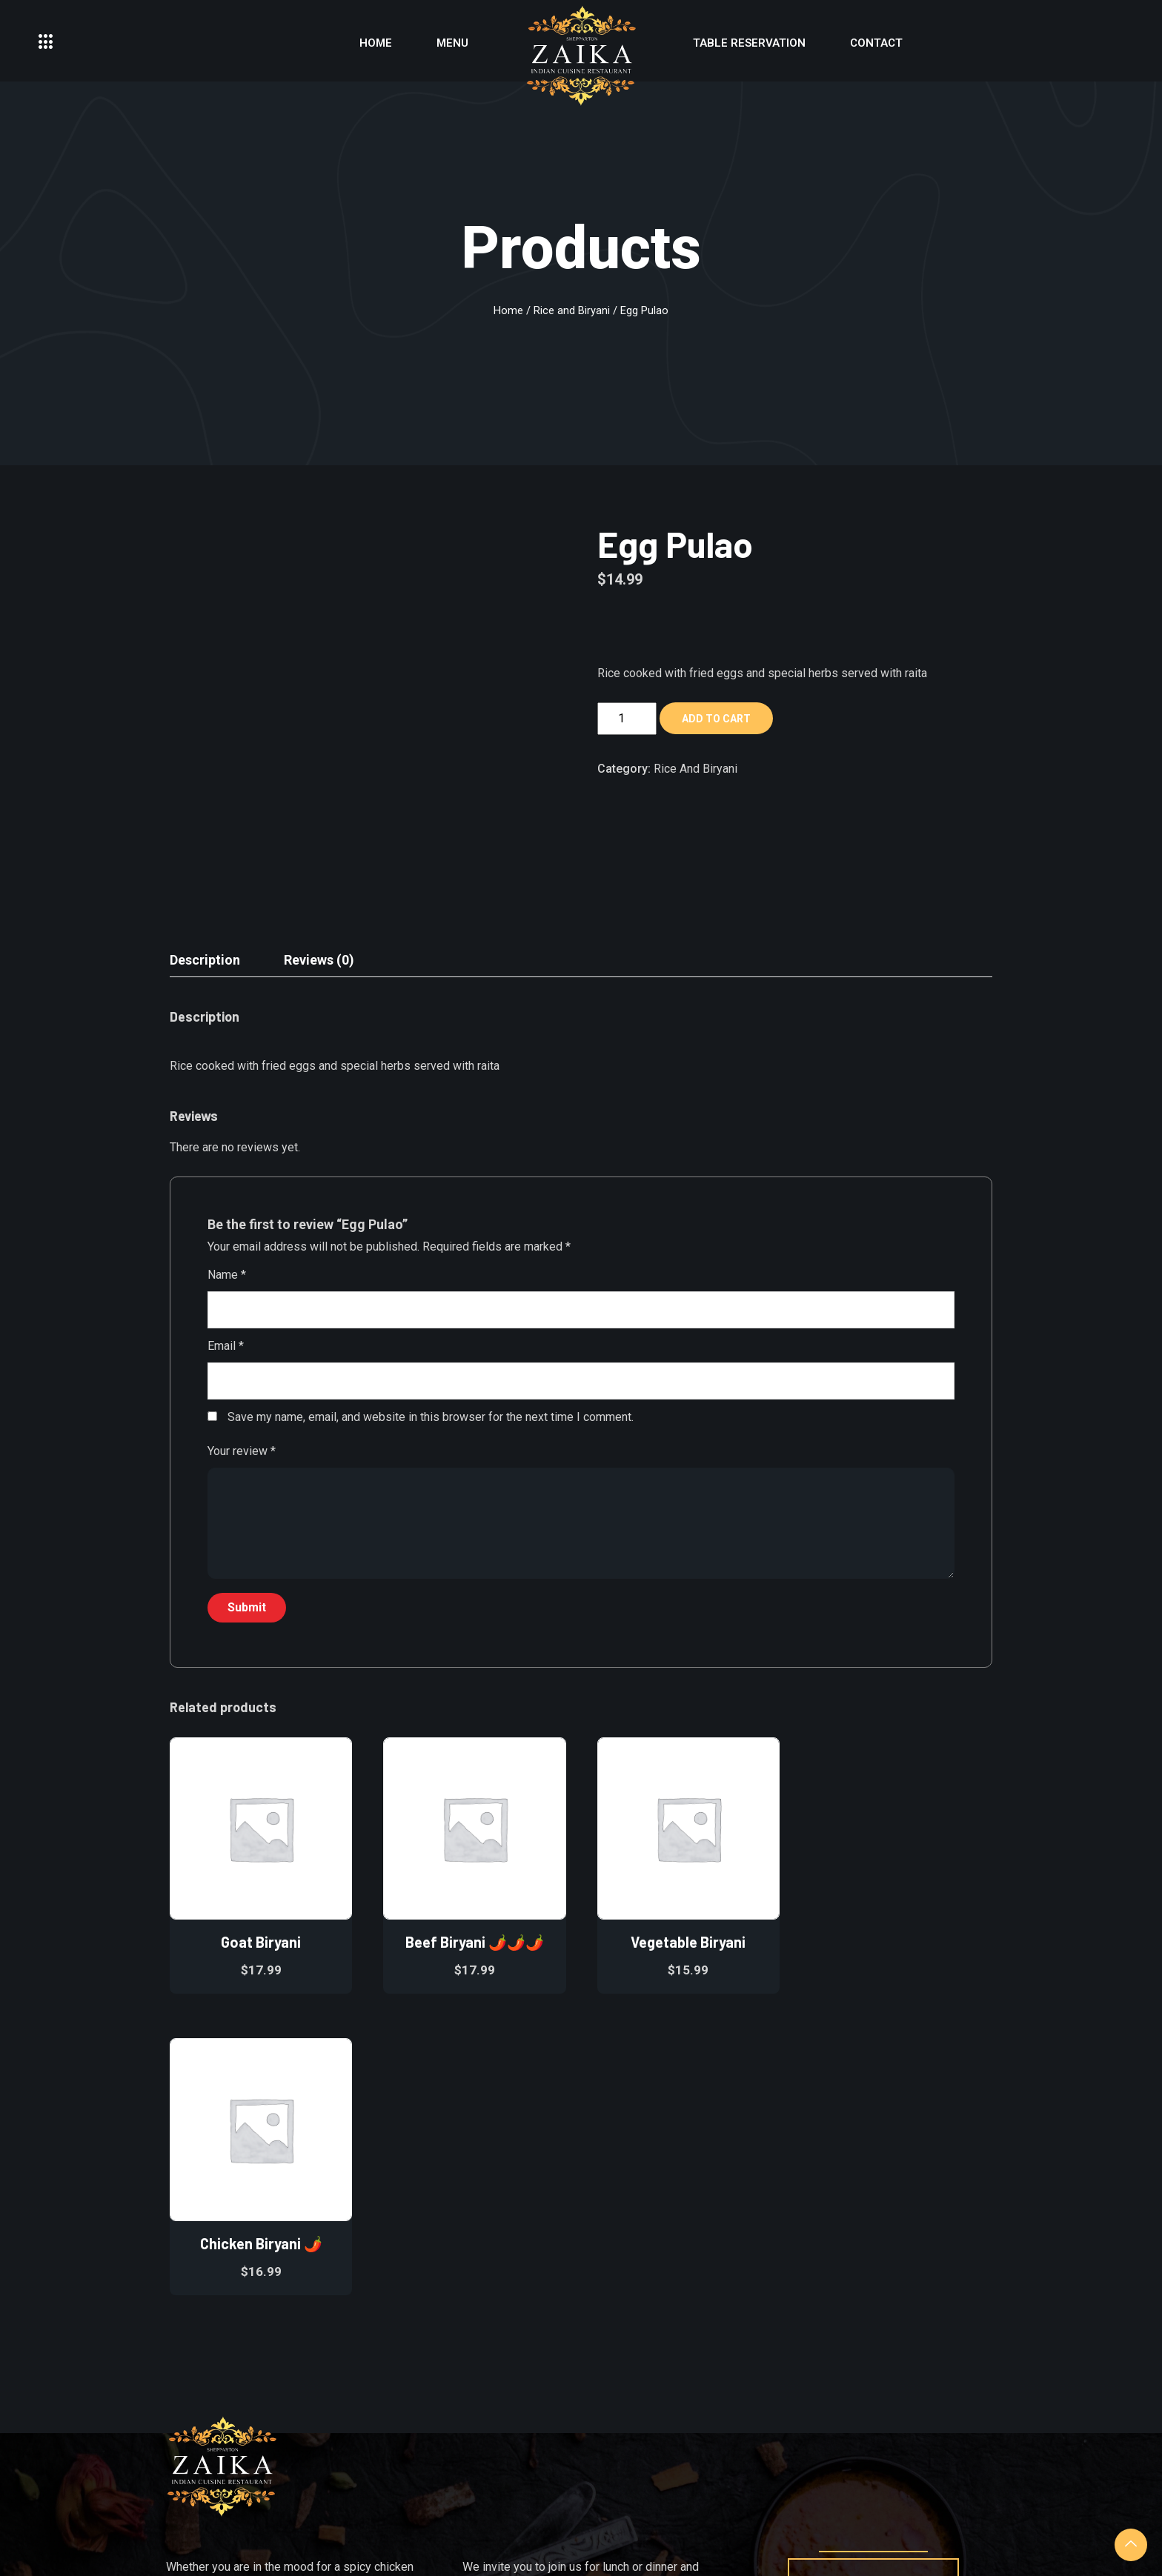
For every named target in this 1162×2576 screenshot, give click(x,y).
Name (227, 1275)
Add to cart (716, 719)
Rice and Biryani (572, 310)
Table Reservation (749, 43)
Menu (452, 43)
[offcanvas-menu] (46, 42)
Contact (876, 43)
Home (375, 43)
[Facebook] (851, 2359)
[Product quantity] (627, 718)
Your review (242, 1451)
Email (226, 1346)
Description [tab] (205, 960)
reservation (873, 2280)
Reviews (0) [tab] (319, 960)
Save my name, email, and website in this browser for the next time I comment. (431, 1417)
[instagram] (893, 2359)
